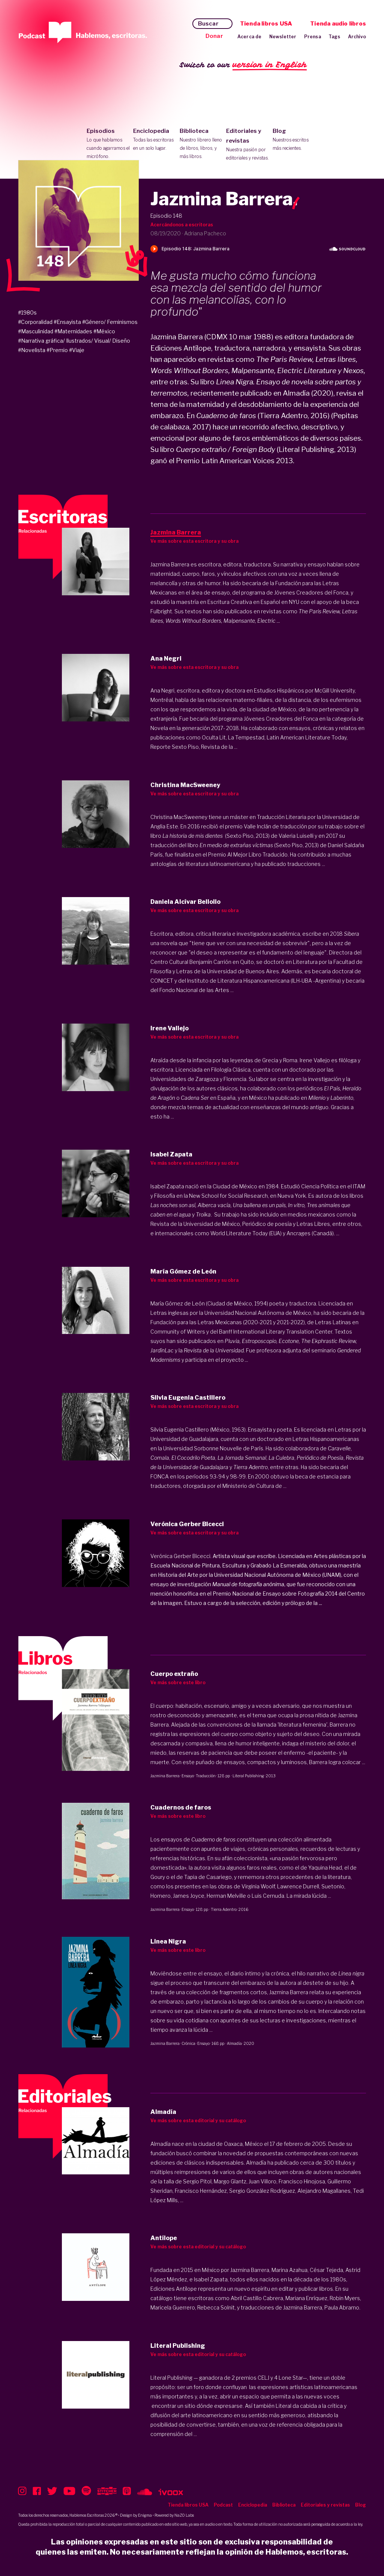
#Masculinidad (35, 331)
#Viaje (76, 350)
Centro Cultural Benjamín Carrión (190, 962)
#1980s (27, 312)
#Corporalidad (35, 322)
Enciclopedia (154, 140)
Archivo (357, 36)
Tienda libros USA (266, 23)
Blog (294, 140)
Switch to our (243, 65)
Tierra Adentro (224, 1909)
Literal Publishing (248, 1776)
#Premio (57, 350)
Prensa (312, 36)
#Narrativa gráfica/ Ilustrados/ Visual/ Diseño (74, 340)
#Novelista (31, 350)
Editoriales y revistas (247, 145)
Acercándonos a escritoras (181, 224)
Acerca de (249, 36)
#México (104, 331)
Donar (214, 36)
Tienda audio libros (338, 23)
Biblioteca (201, 144)
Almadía (234, 2043)
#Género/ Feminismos (110, 322)
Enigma (145, 2515)
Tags (334, 36)
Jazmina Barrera (165, 1776)
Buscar (208, 23)
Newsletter (283, 36)
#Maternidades (73, 331)
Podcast (223, 2505)
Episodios (108, 144)
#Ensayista (67, 322)
